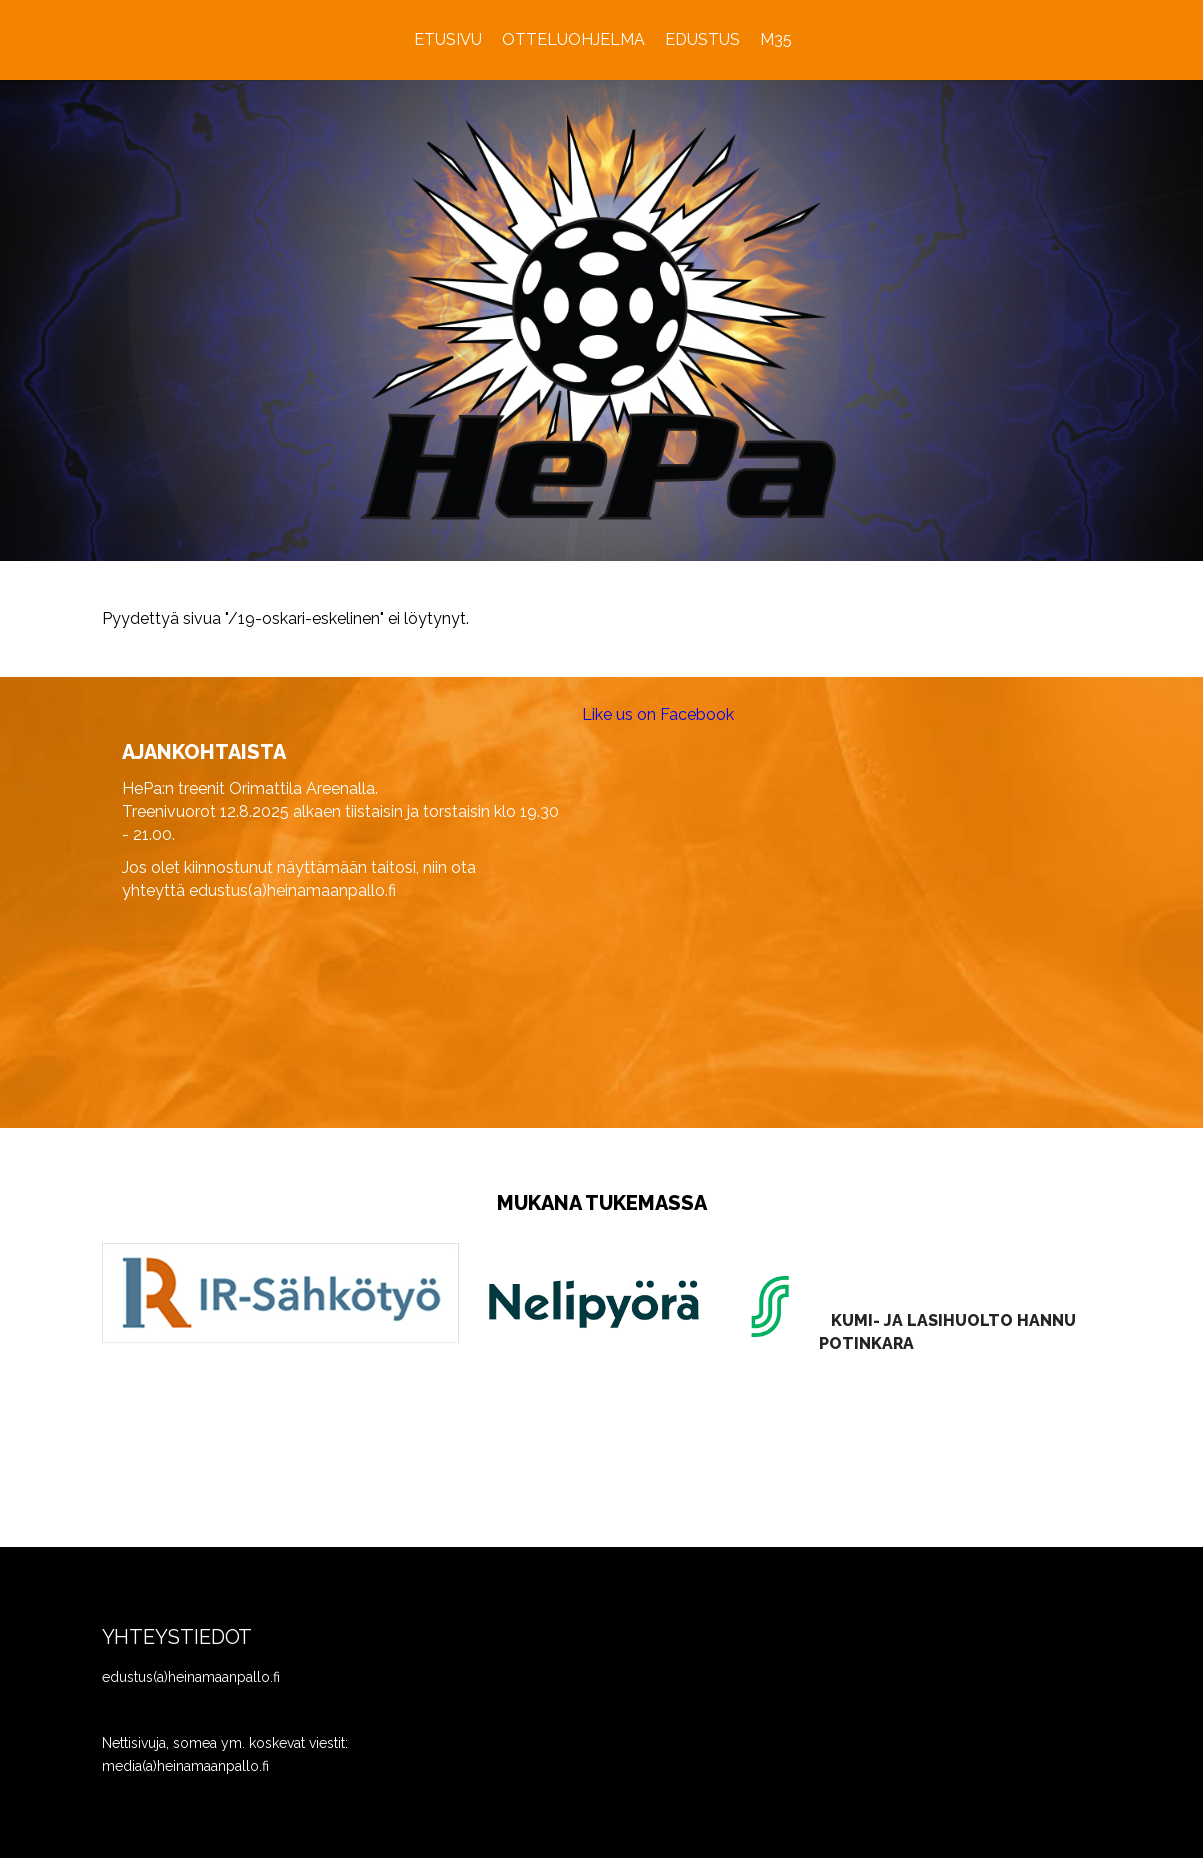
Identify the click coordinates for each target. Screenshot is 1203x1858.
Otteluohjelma (573, 39)
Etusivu (448, 39)
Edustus (702, 39)
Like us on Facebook (658, 714)
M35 (776, 39)
